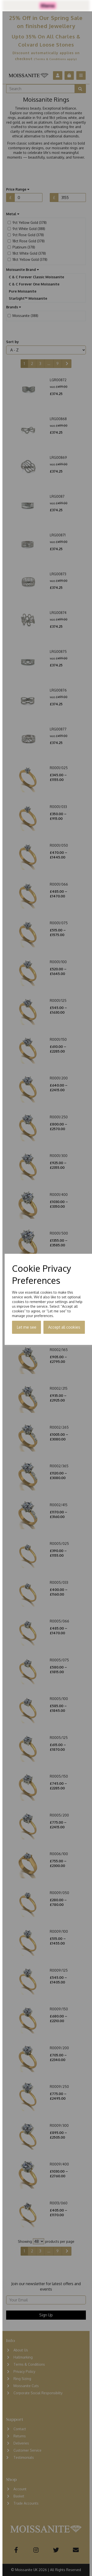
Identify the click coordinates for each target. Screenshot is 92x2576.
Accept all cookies (64, 1327)
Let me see (26, 1327)
